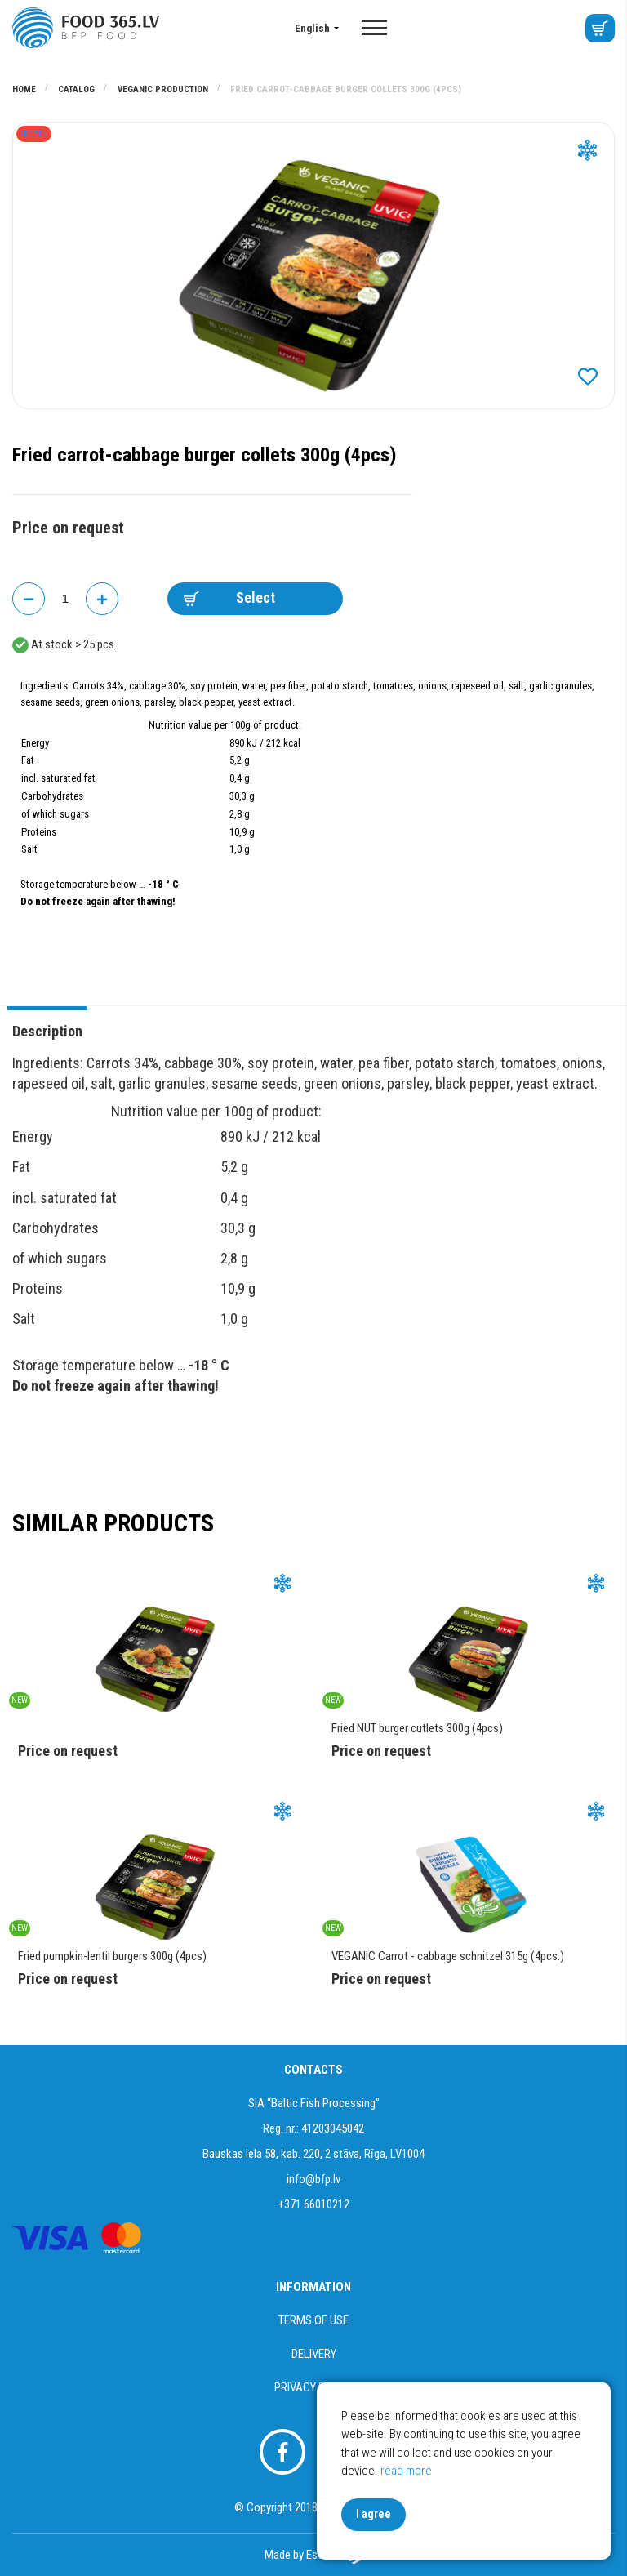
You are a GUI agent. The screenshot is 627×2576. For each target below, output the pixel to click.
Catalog (77, 89)
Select (229, 597)
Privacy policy (314, 2387)
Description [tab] (47, 1031)
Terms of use (313, 2320)
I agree (373, 2513)
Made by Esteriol (313, 2555)
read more (406, 2470)
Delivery (313, 2353)
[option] (313, 265)
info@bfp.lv (313, 2179)
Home (25, 89)
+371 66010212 (313, 2204)
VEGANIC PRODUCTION (164, 89)
